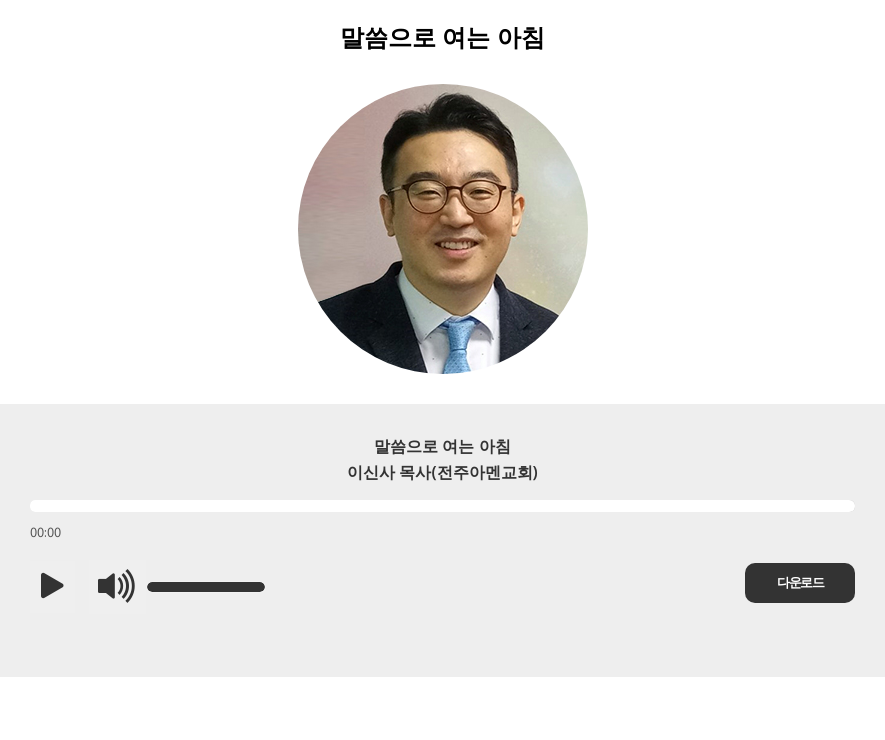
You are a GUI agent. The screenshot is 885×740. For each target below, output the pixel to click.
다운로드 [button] (800, 582)
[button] (52, 587)
